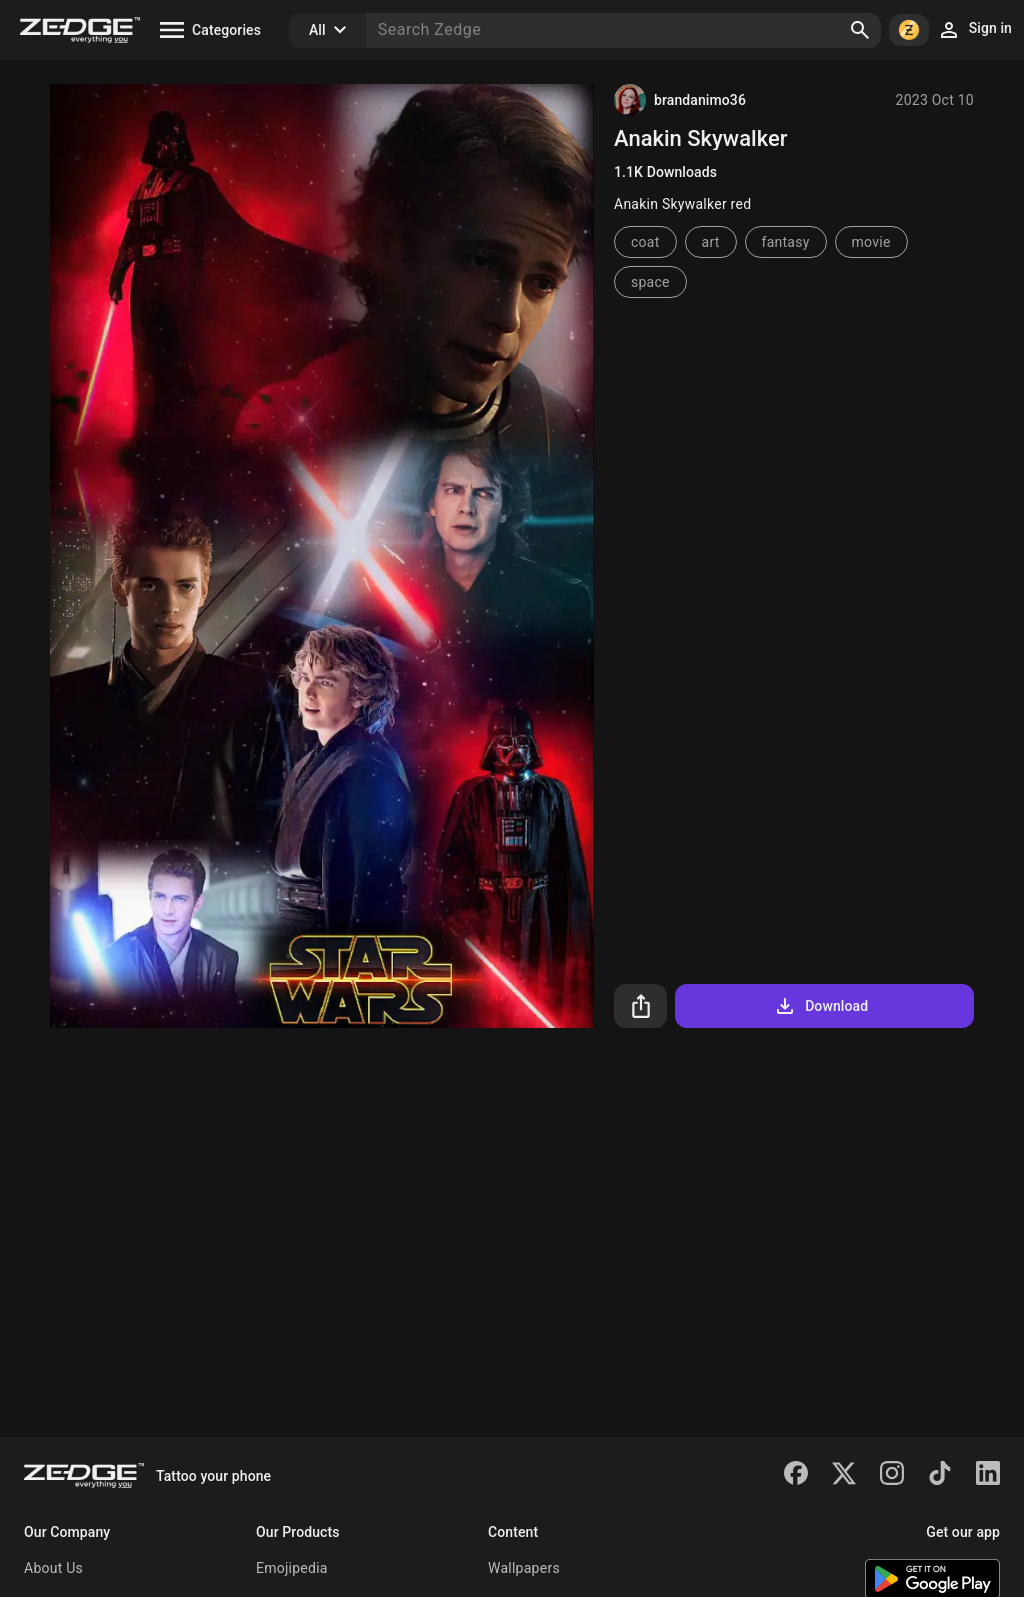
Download (820, 1006)
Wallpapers (524, 1568)
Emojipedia (292, 1568)
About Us (53, 1568)
